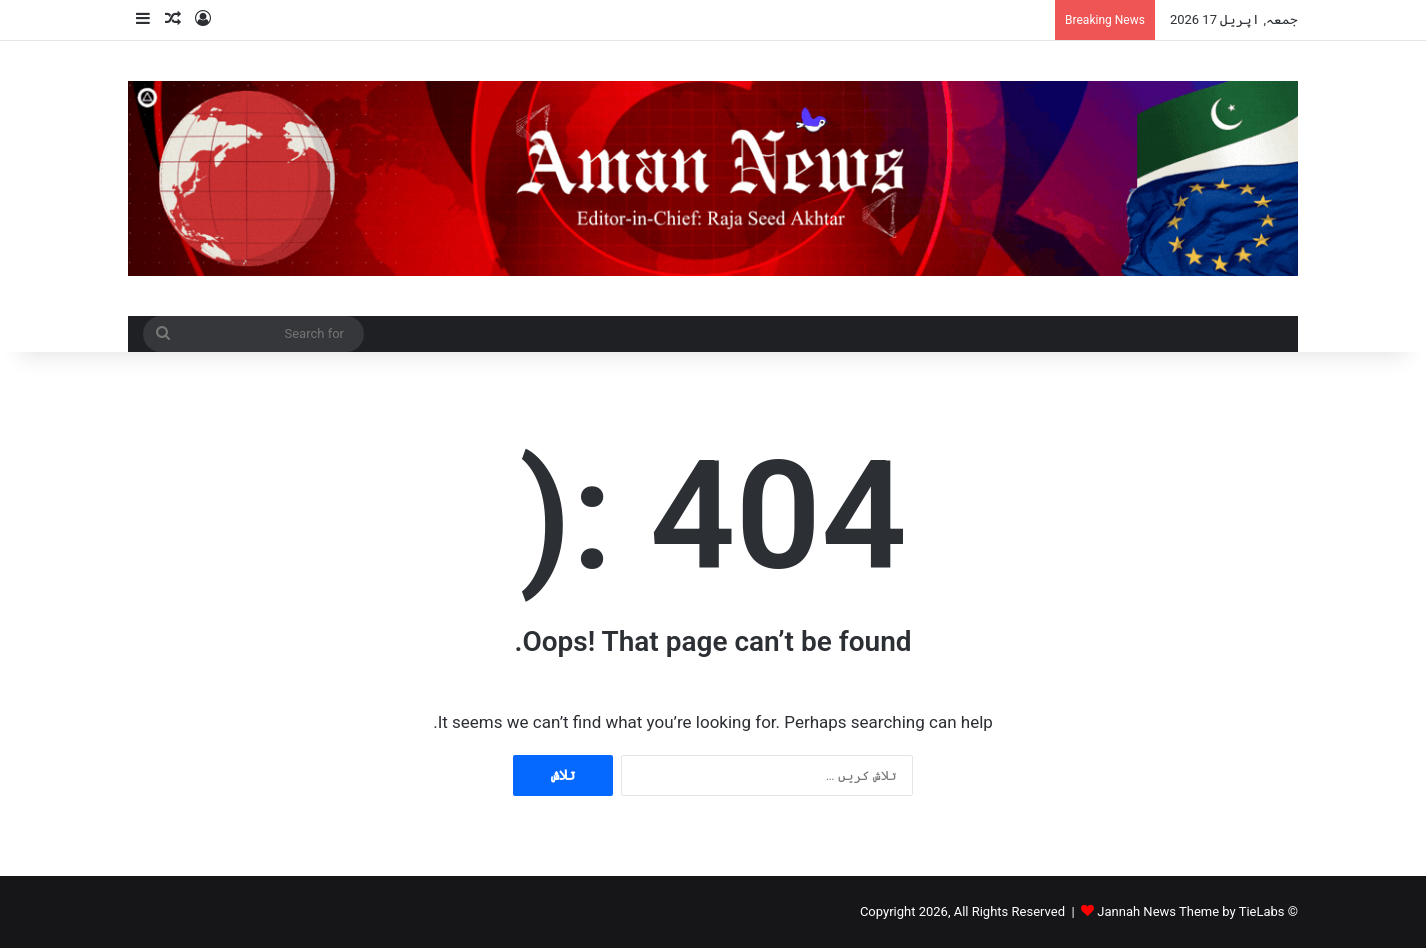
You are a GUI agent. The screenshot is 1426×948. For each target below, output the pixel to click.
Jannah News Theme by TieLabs (1190, 911)
